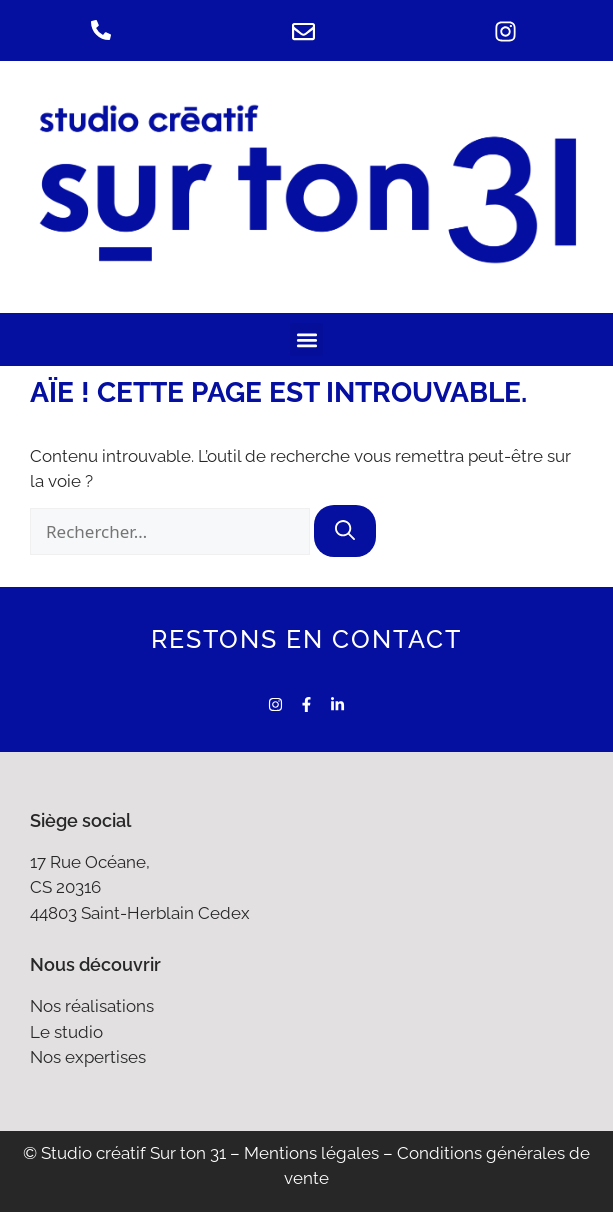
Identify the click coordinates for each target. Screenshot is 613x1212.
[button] (306, 339)
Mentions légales (311, 1153)
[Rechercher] (345, 531)
